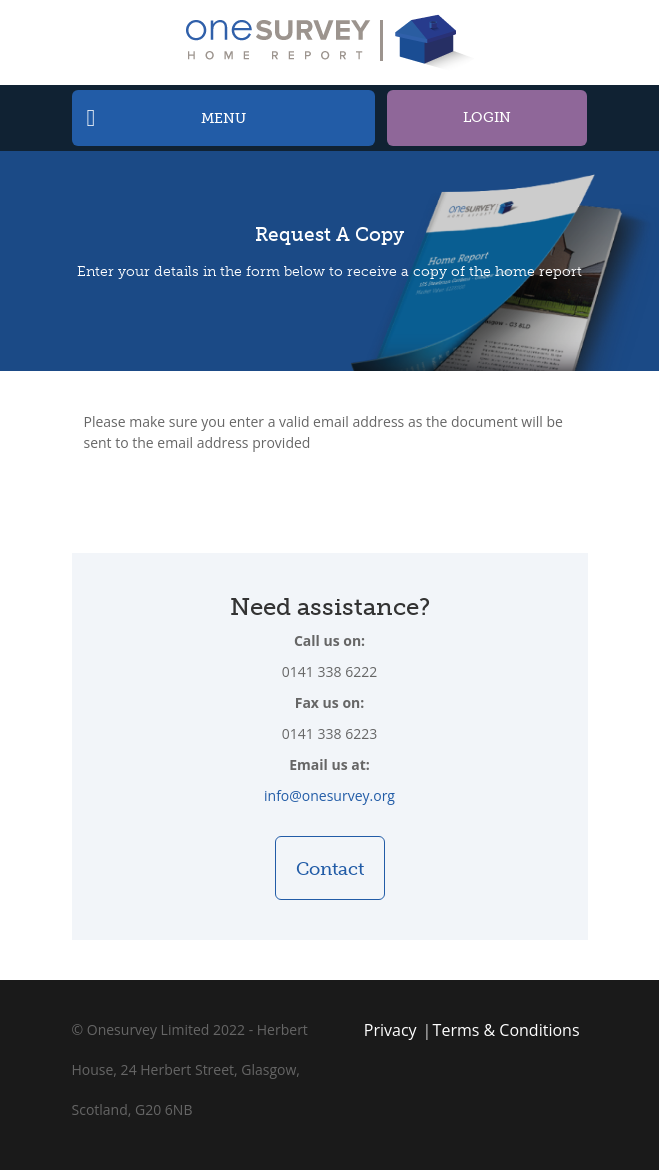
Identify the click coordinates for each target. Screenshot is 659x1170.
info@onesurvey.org (329, 795)
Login (487, 117)
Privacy (390, 1030)
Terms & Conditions (506, 1030)
